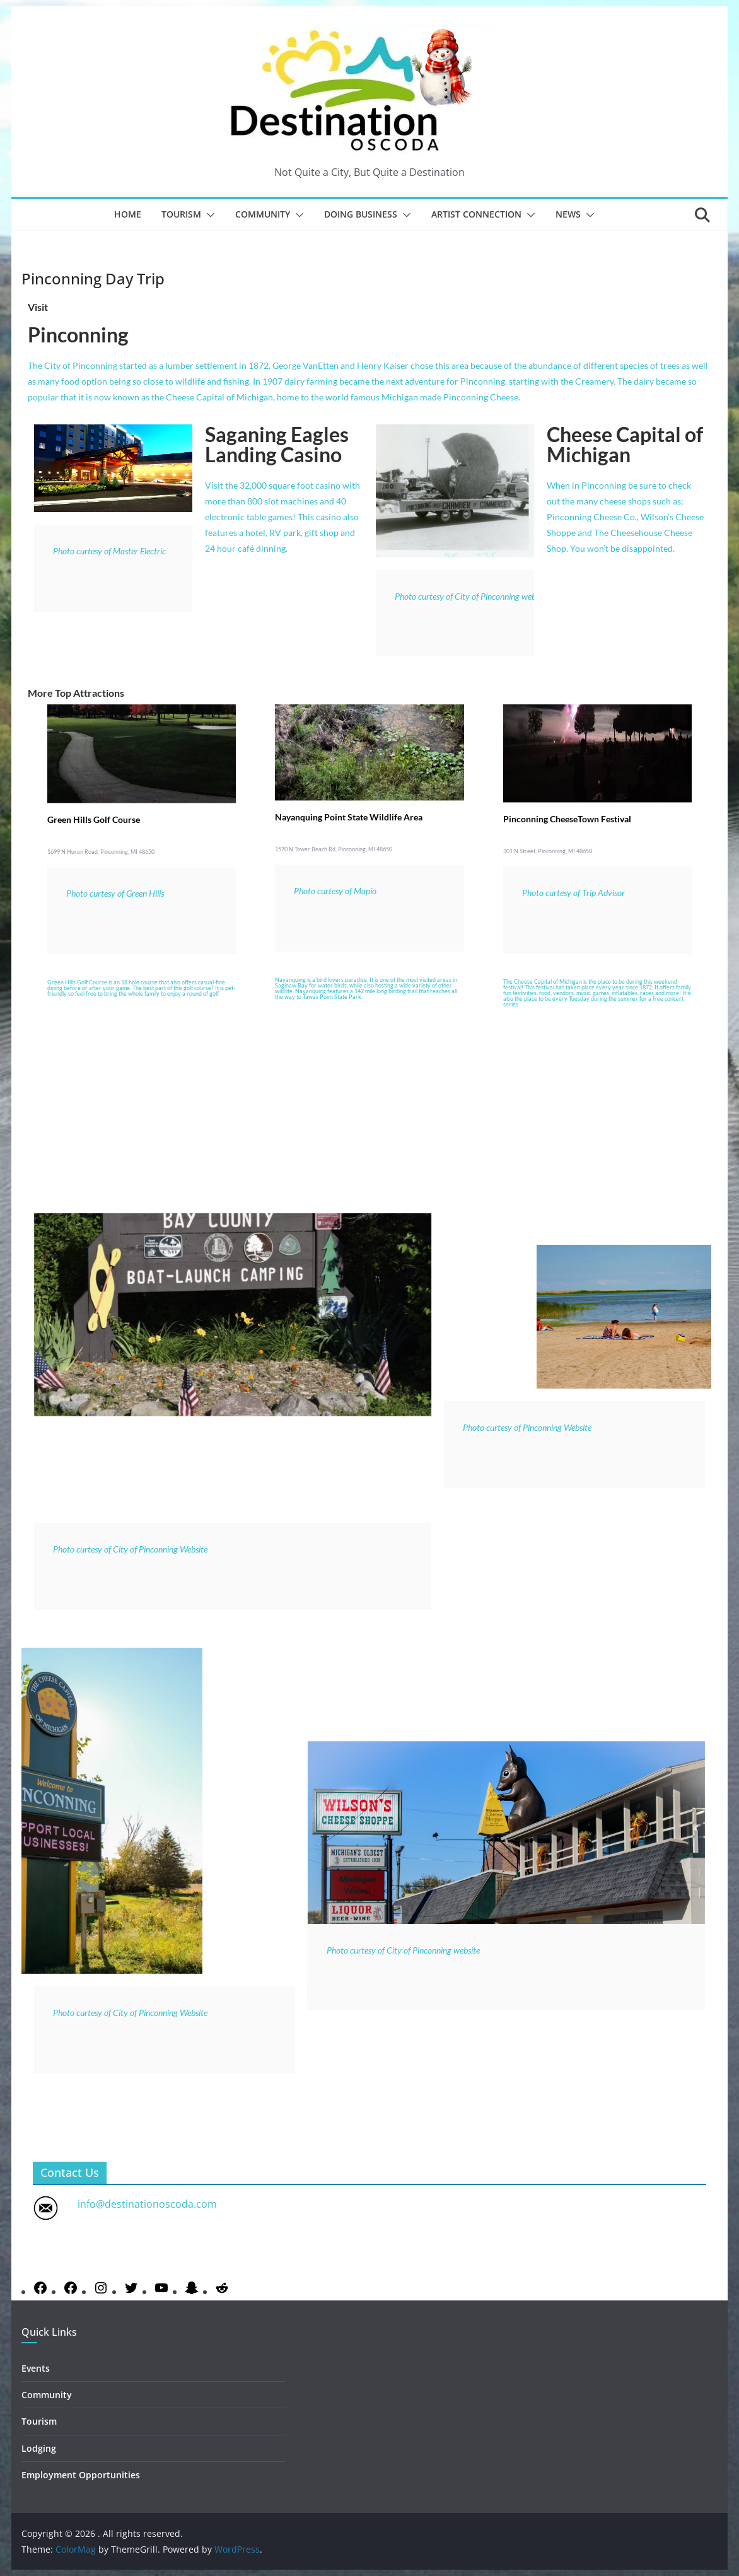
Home (127, 214)
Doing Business (360, 214)
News (568, 214)
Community (262, 214)
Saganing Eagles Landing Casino (277, 444)
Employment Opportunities (80, 2475)
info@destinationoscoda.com (147, 2204)
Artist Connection (476, 214)
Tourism (181, 214)
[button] (208, 215)
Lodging (38, 2448)
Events (35, 2368)
